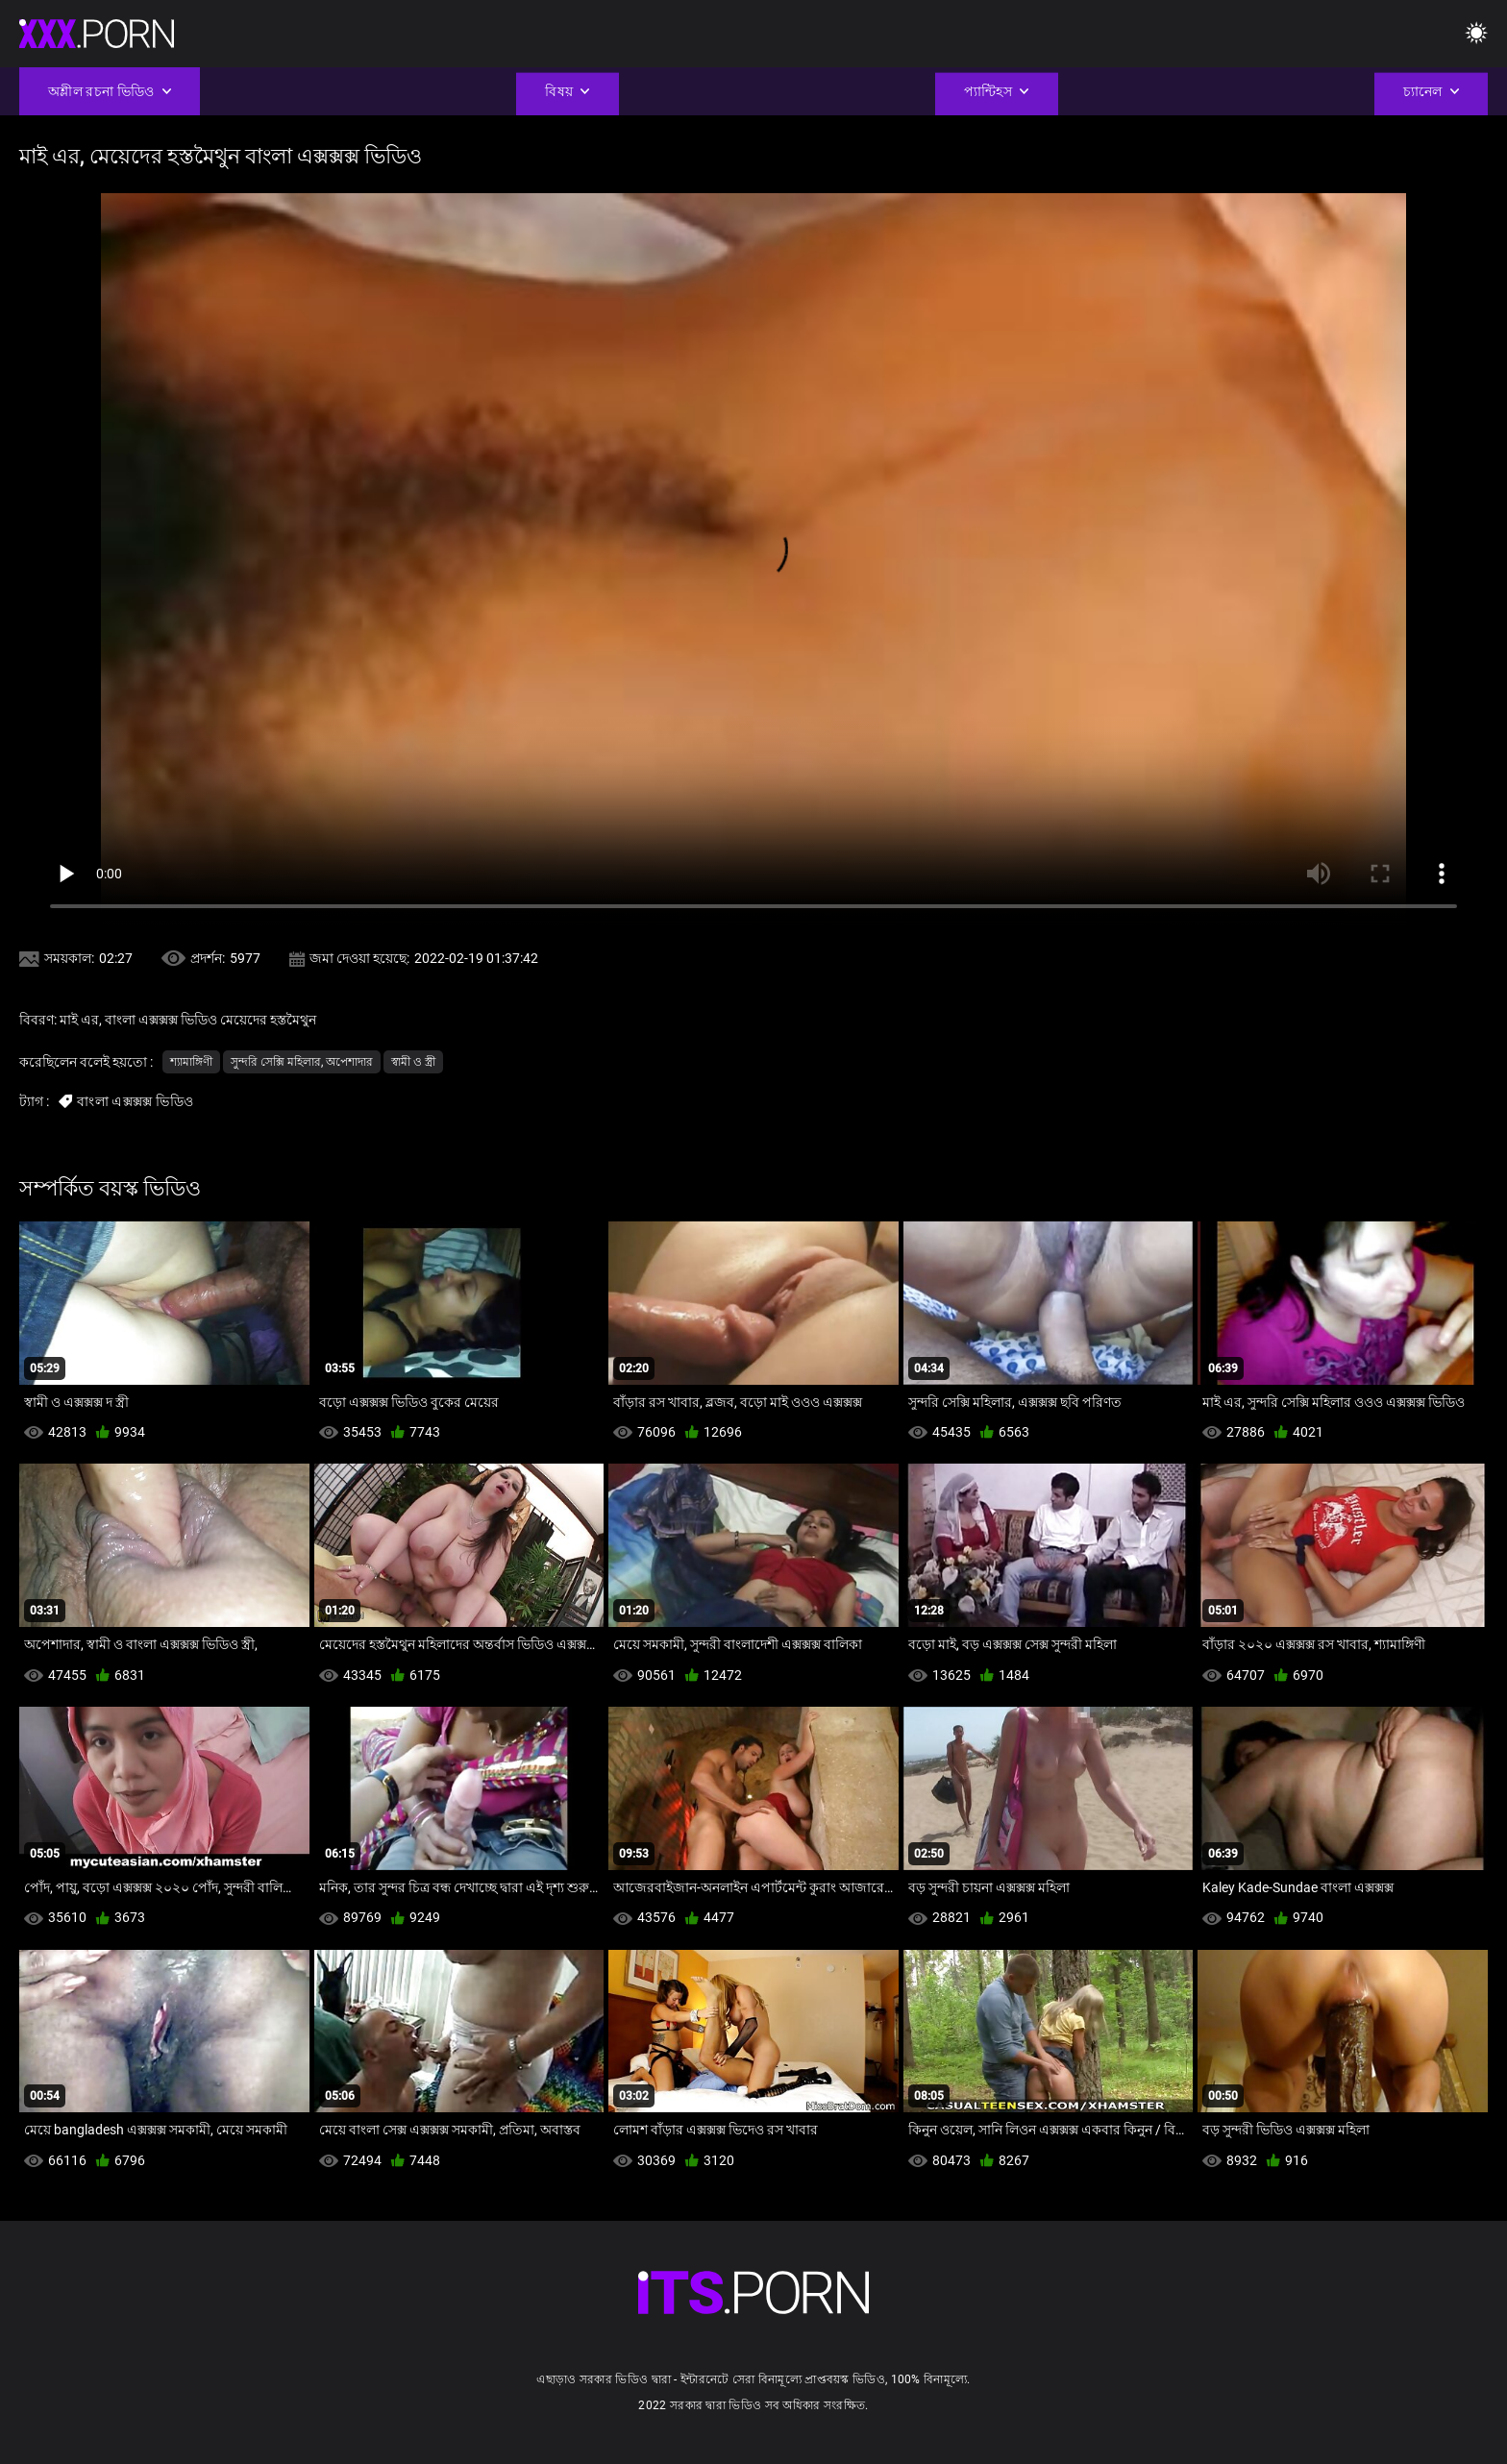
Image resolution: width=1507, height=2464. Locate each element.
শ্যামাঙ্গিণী (191, 1062)
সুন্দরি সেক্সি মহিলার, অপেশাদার (302, 1062)
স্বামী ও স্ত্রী (413, 1062)
